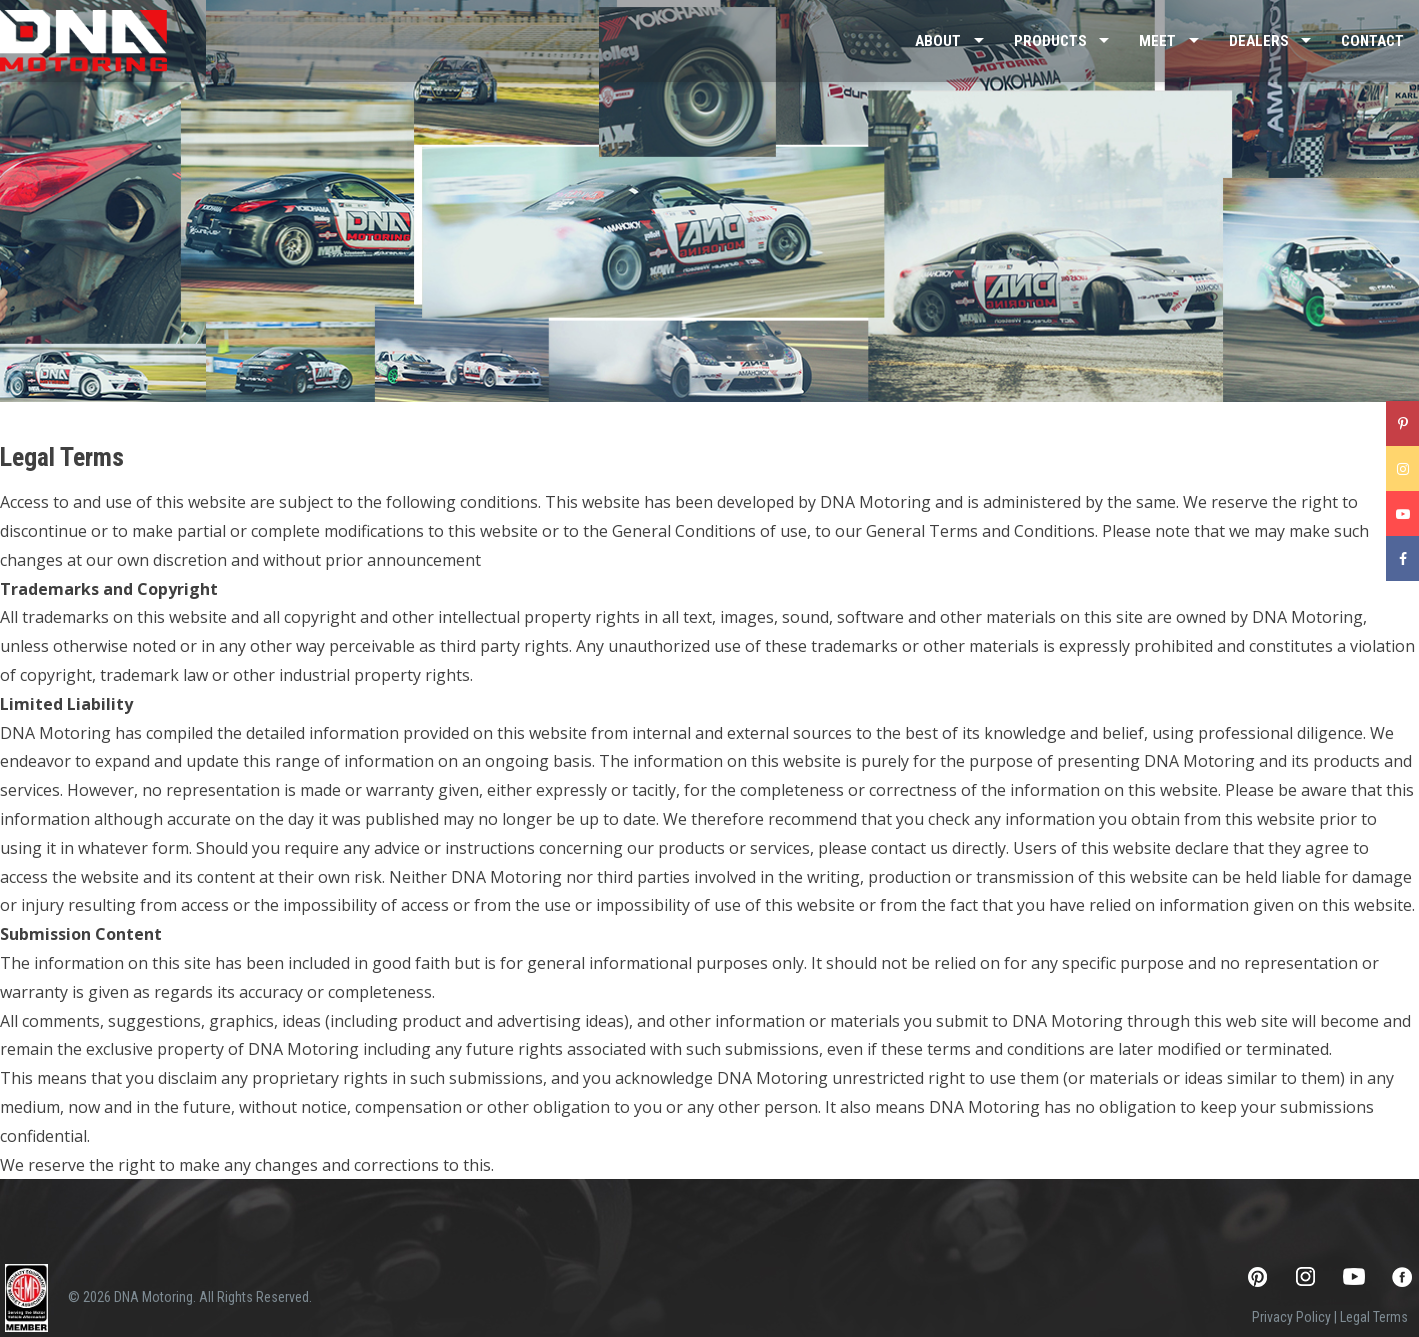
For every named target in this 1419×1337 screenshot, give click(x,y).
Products (1050, 41)
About (938, 41)
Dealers (1259, 41)
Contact (1372, 41)
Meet (1157, 41)
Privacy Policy (1291, 1317)
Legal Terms (1374, 1317)
